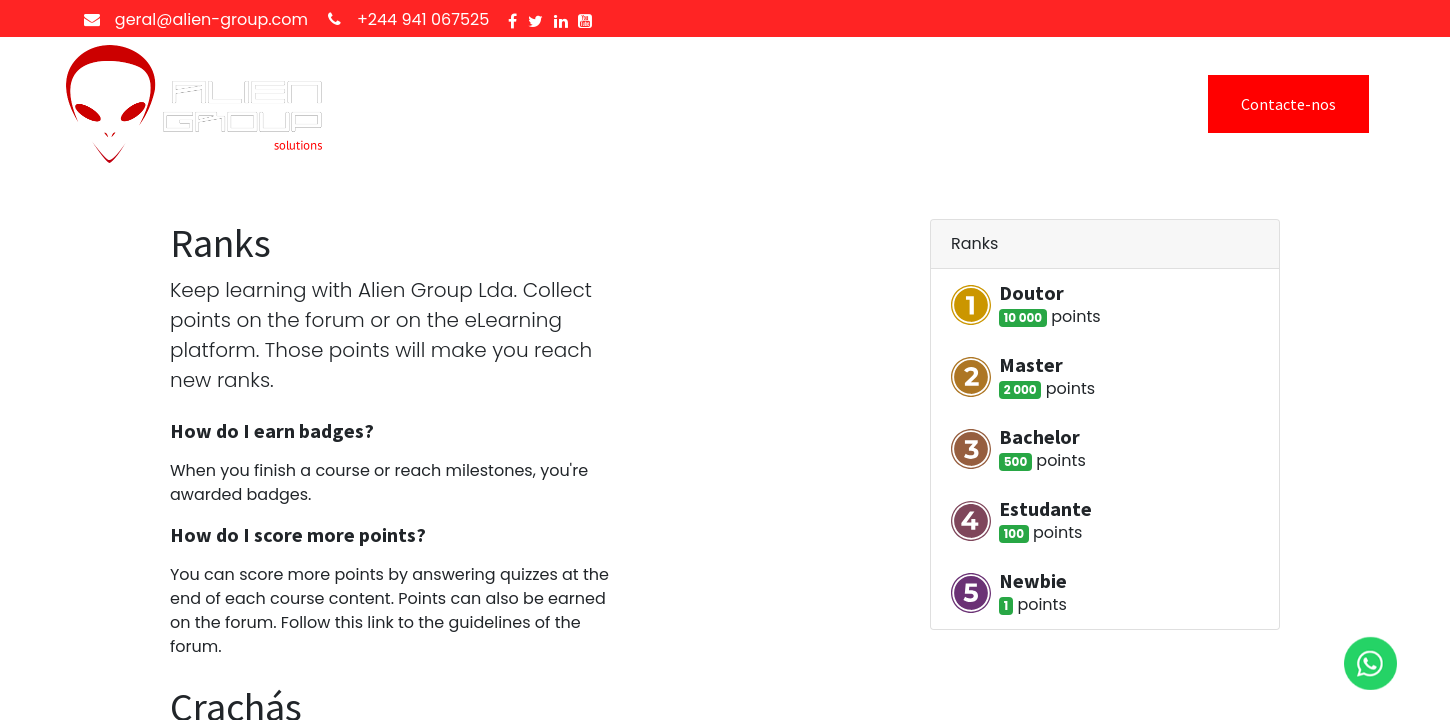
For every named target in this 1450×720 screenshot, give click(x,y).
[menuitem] (408, 104)
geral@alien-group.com (211, 19)
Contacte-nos (1288, 104)
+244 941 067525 (423, 19)
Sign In (1088, 104)
